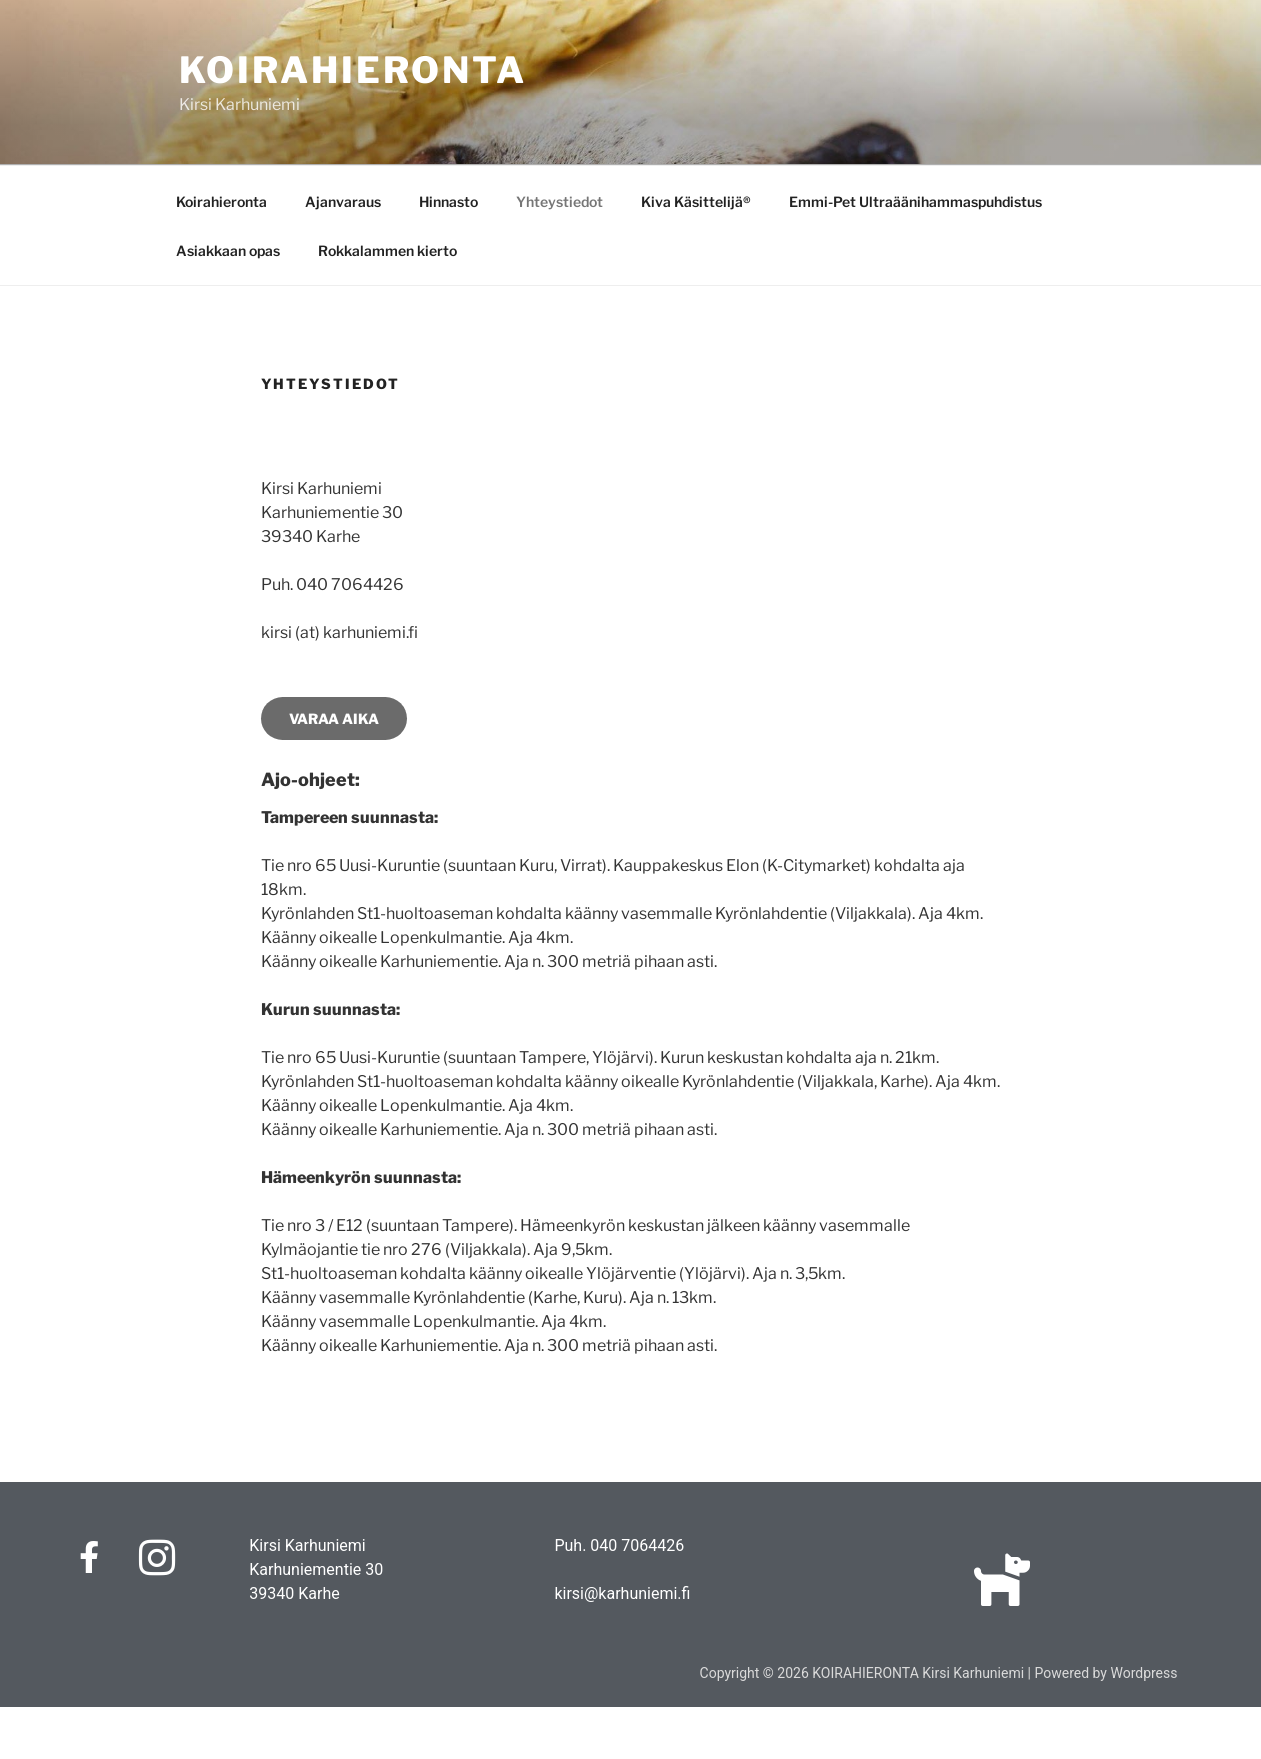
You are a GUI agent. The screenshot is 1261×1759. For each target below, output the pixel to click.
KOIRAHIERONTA (353, 70)
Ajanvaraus (343, 201)
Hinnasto (448, 201)
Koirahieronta (221, 201)
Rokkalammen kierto (387, 250)
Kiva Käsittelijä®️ (696, 201)
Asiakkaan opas (228, 250)
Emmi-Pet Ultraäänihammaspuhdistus (915, 201)
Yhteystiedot (559, 201)
